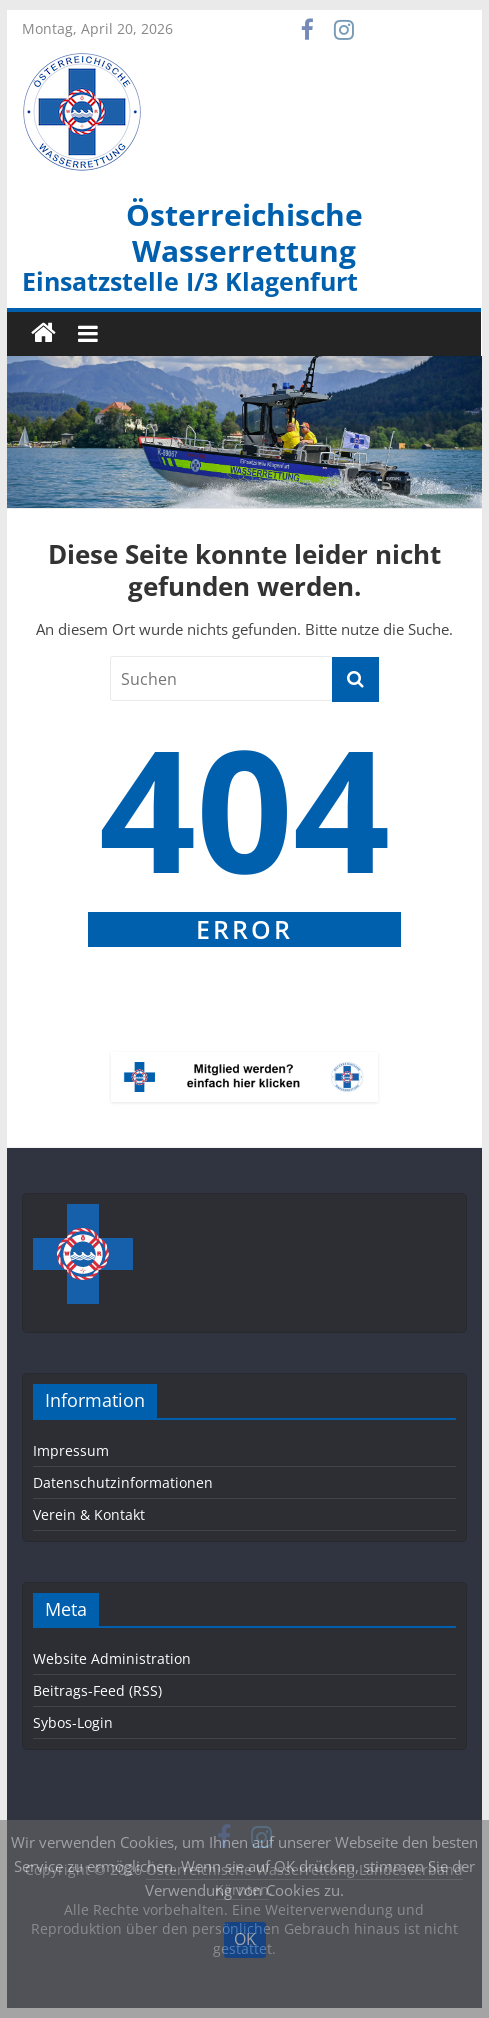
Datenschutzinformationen (123, 1482)
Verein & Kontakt (89, 1514)
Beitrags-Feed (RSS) (97, 1690)
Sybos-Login (73, 1722)
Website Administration (112, 1658)
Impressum (71, 1450)
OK (245, 1939)
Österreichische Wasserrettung (244, 232)
